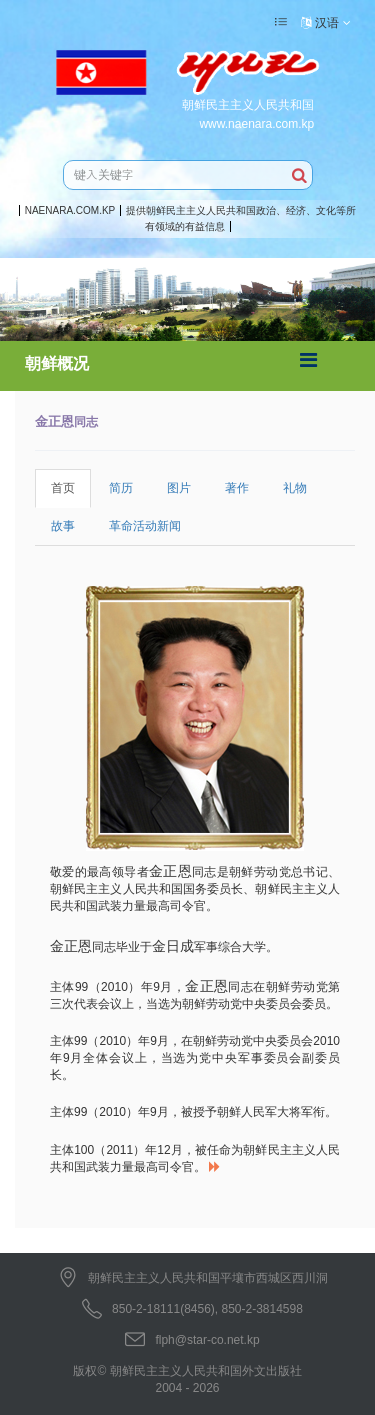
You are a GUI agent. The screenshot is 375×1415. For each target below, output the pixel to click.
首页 (63, 488)
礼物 (295, 488)
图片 (179, 488)
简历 (121, 488)
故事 (63, 526)
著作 (237, 488)
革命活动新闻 (145, 526)
